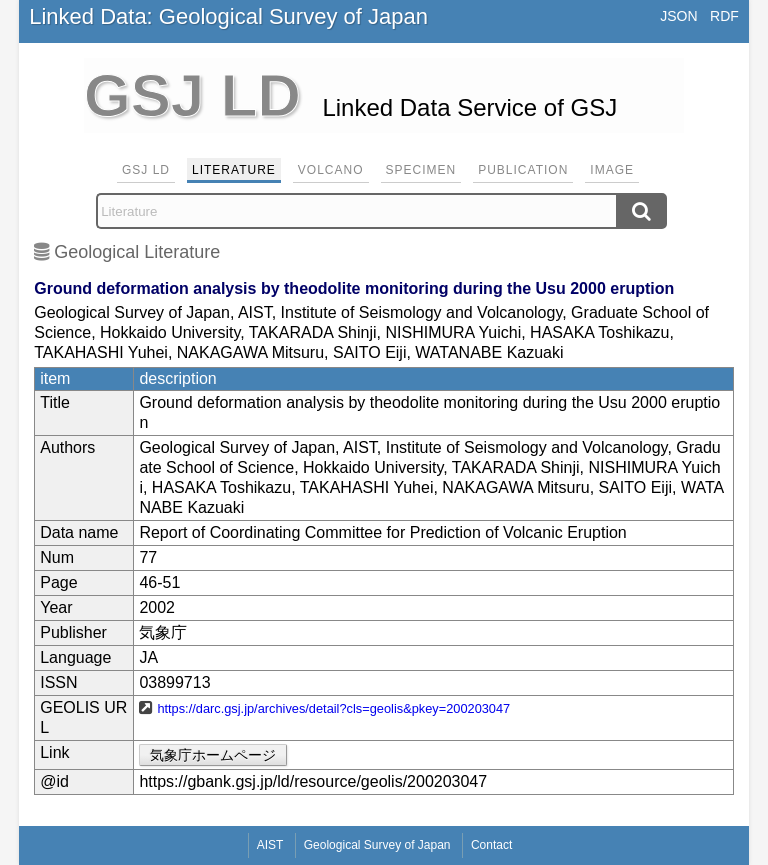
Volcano (331, 170)
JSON (678, 16)
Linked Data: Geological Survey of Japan (228, 16)
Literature (234, 170)
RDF (724, 16)
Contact (491, 845)
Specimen (421, 170)
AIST (270, 845)
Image (612, 170)
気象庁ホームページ (213, 755)
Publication (523, 170)
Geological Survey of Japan (377, 845)
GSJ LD (146, 170)
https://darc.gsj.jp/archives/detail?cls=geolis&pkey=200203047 (333, 708)
